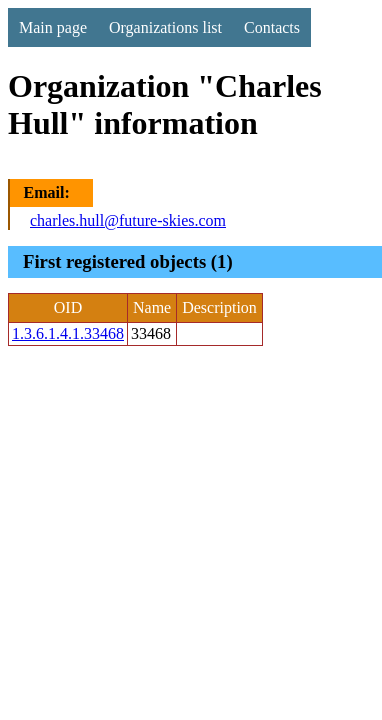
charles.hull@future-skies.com (128, 220)
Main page (53, 27)
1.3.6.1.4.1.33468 (68, 333)
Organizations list (165, 27)
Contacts (272, 27)
